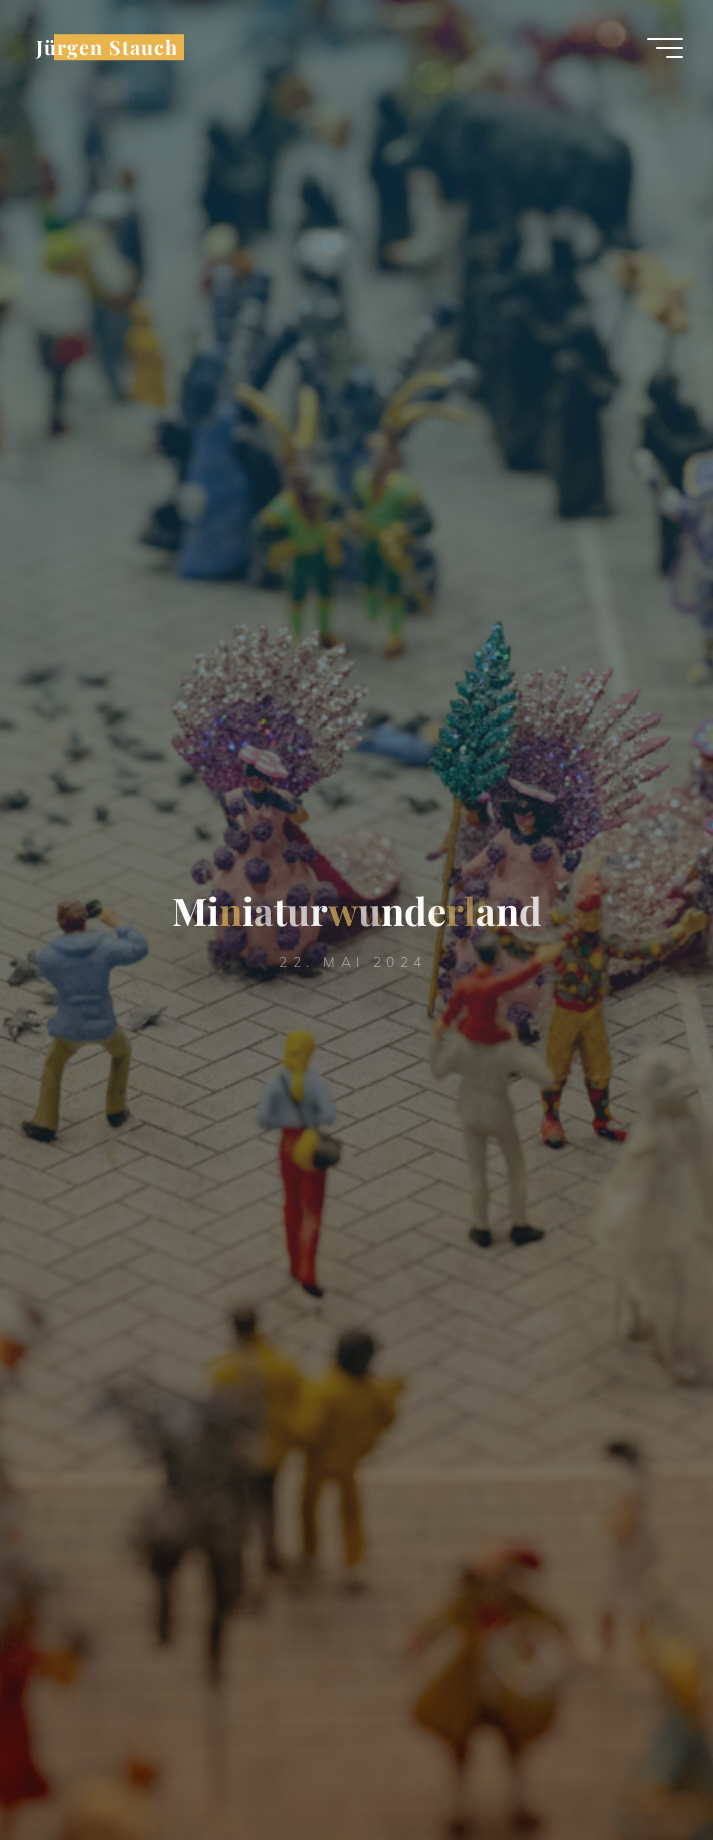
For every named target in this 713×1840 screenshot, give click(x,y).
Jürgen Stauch (107, 47)
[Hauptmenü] (665, 48)
